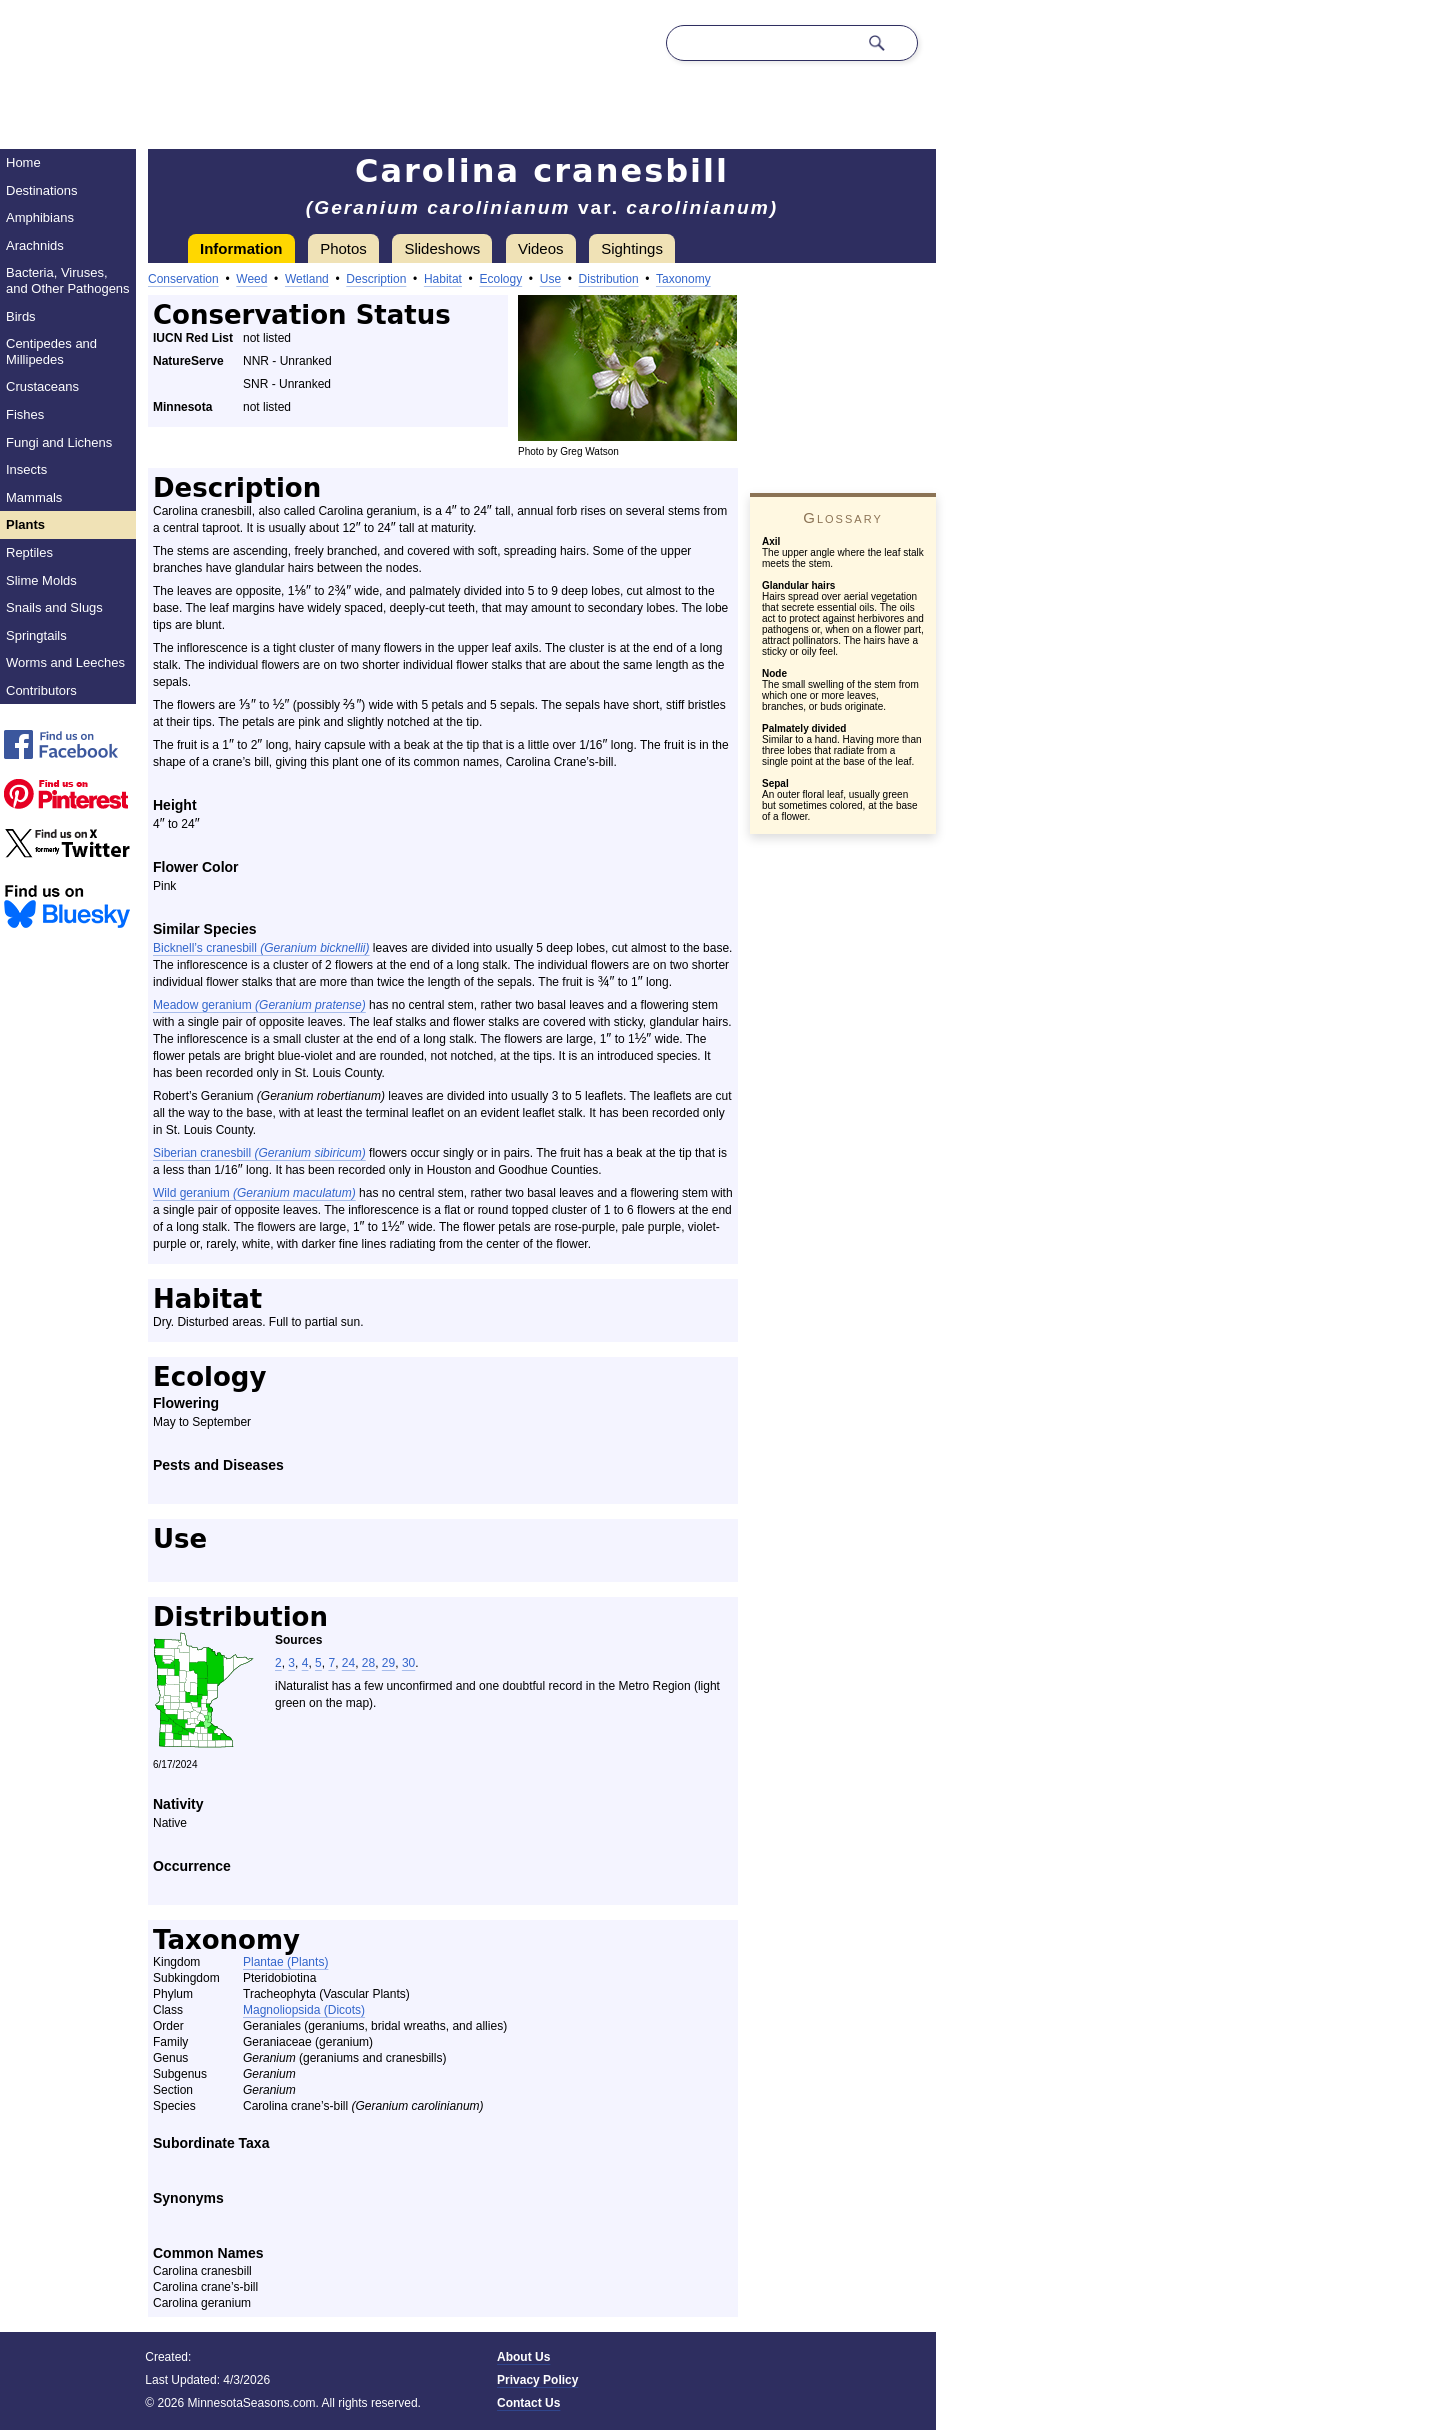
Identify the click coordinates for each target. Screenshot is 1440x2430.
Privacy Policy (537, 2380)
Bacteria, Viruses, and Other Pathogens (68, 280)
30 (408, 1663)
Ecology (500, 279)
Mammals (34, 497)
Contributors (41, 690)
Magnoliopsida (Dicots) (304, 2010)
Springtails (36, 635)
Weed (251, 279)
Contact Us (528, 2403)
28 (368, 1663)
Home (23, 162)
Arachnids (35, 245)
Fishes (25, 414)
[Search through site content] (762, 43)
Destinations (42, 190)
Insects (26, 469)
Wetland (307, 279)
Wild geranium (254, 1193)
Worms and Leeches (65, 662)
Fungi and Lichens (59, 442)
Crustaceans (42, 386)
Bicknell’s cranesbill (261, 948)
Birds (21, 316)
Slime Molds (41, 580)
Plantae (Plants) (285, 1962)
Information (241, 248)
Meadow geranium (259, 1005)
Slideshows (442, 248)
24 (348, 1663)
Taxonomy (683, 279)
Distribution (609, 279)
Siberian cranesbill (259, 1153)
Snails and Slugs (54, 607)
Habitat (443, 279)
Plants (25, 524)
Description (376, 279)
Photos (343, 248)
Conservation (183, 279)
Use (550, 279)
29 (388, 1663)
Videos (541, 248)
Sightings (632, 248)
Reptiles (29, 552)
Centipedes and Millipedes (51, 351)
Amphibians (40, 217)
